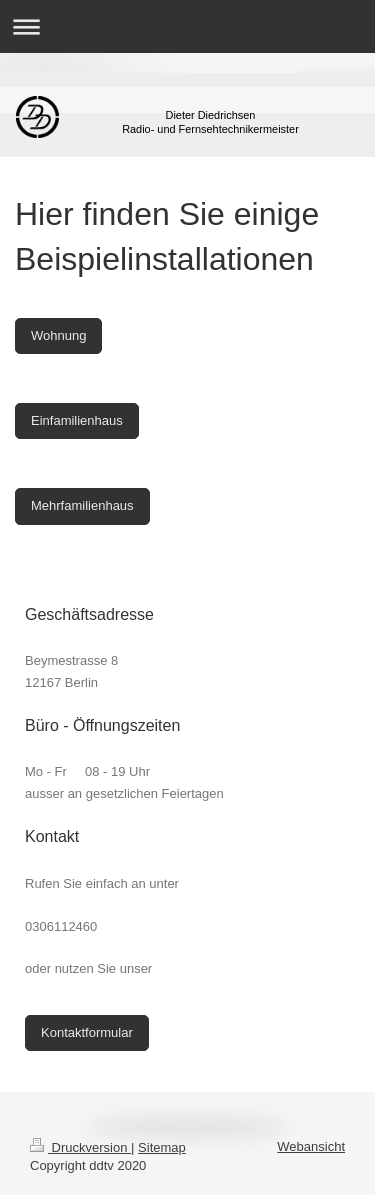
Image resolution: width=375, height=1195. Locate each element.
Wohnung (58, 335)
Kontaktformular (87, 1032)
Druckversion (80, 1147)
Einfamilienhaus (77, 420)
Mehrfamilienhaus (82, 505)
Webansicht (311, 1146)
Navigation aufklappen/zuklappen (187, 26)
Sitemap (162, 1147)
